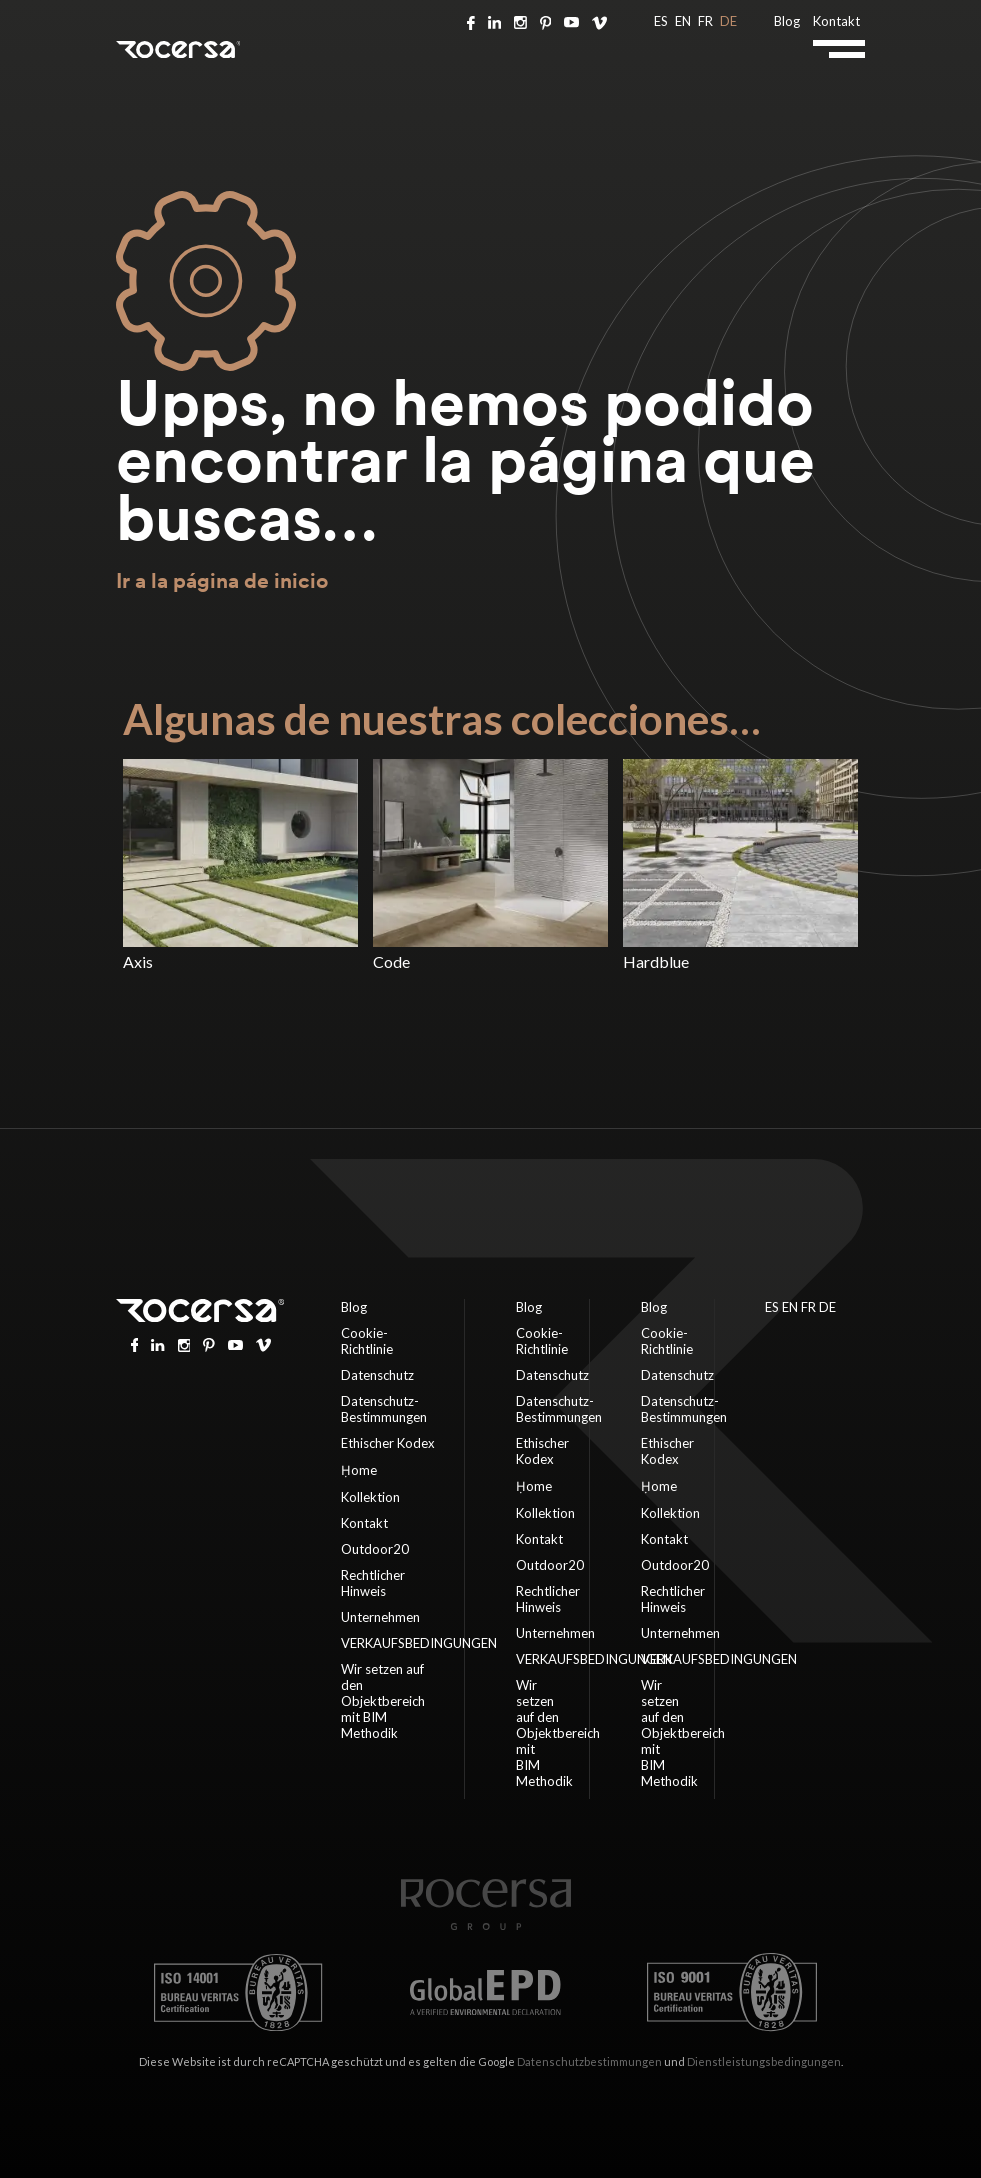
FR (705, 21)
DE (728, 21)
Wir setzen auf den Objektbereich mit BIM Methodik (383, 1701)
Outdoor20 (375, 1549)
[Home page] (486, 1925)
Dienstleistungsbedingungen (764, 2061)
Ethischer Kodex (388, 1443)
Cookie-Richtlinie (367, 1341)
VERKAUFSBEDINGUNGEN (419, 1643)
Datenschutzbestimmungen (589, 2061)
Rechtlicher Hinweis (373, 1583)
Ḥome (359, 1470)
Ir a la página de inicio (222, 580)
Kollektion (370, 1497)
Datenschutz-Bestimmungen (384, 1409)
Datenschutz (377, 1375)
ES (661, 21)
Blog (787, 21)
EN (683, 21)
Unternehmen (380, 1617)
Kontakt (836, 21)
